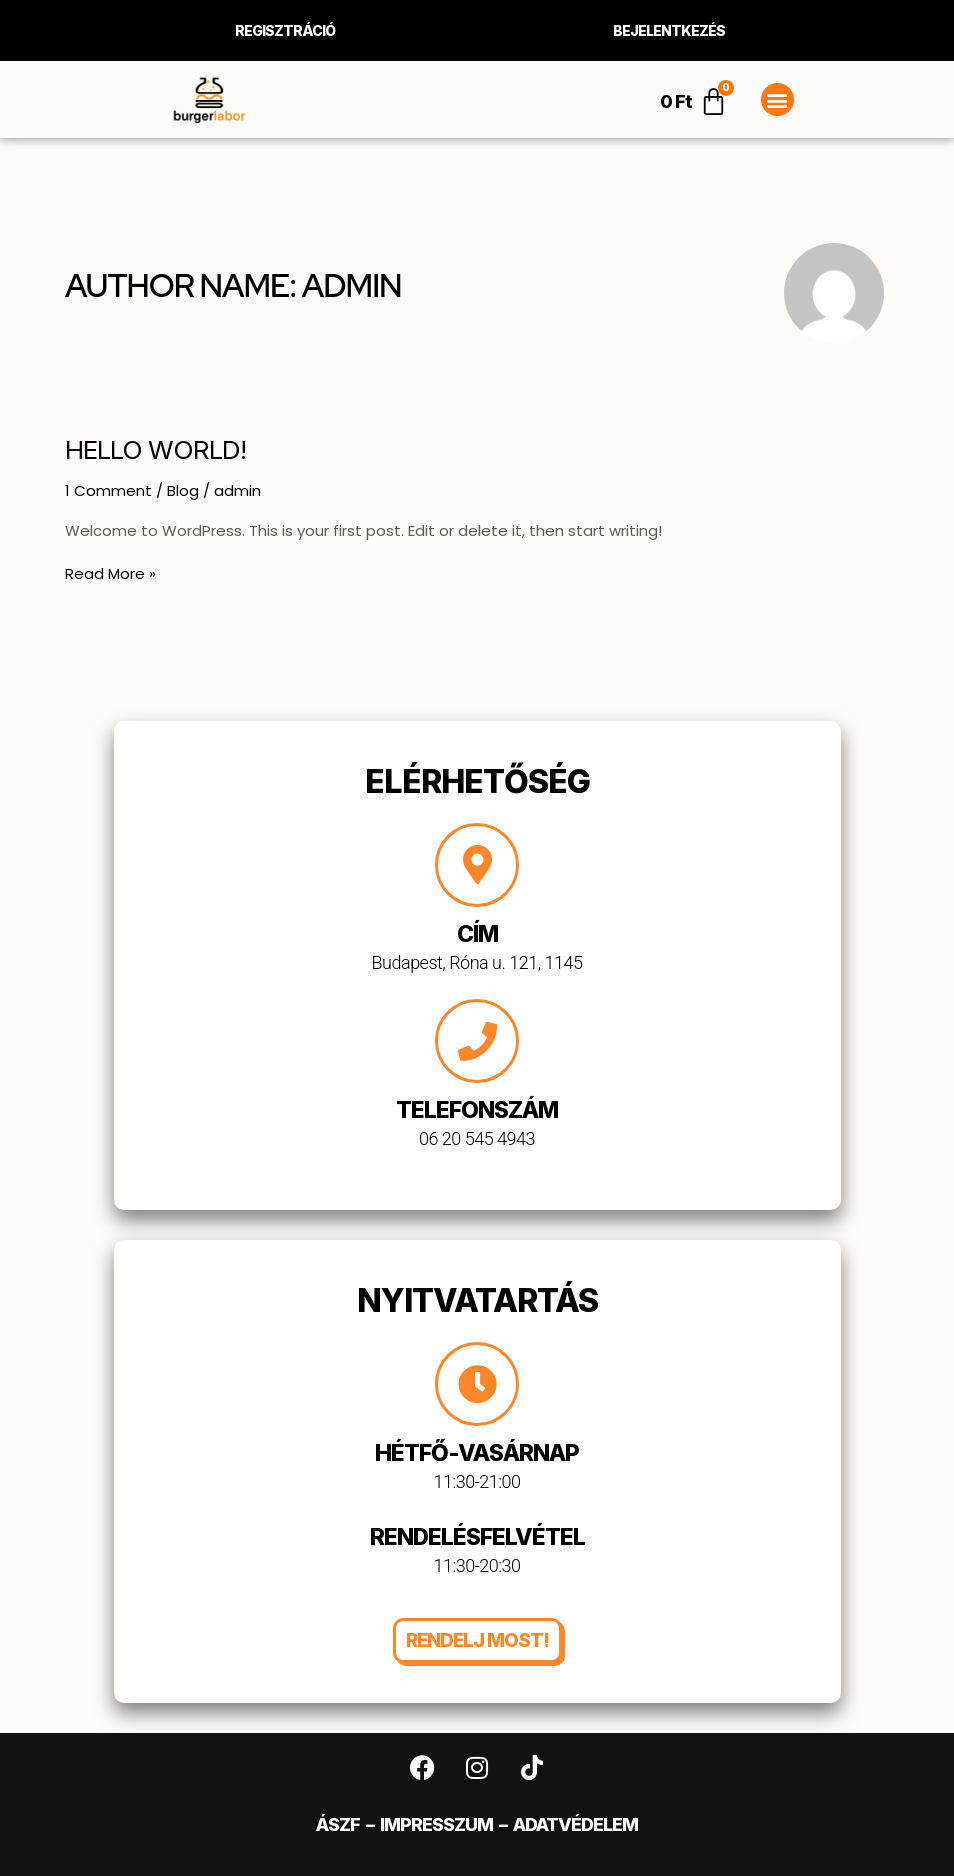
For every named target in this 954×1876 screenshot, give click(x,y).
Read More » (110, 573)
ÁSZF (338, 1824)
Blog (183, 490)
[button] (777, 99)
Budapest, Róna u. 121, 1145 (477, 962)
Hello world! (155, 449)
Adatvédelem (575, 1824)
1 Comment (108, 490)
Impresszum (436, 1824)
